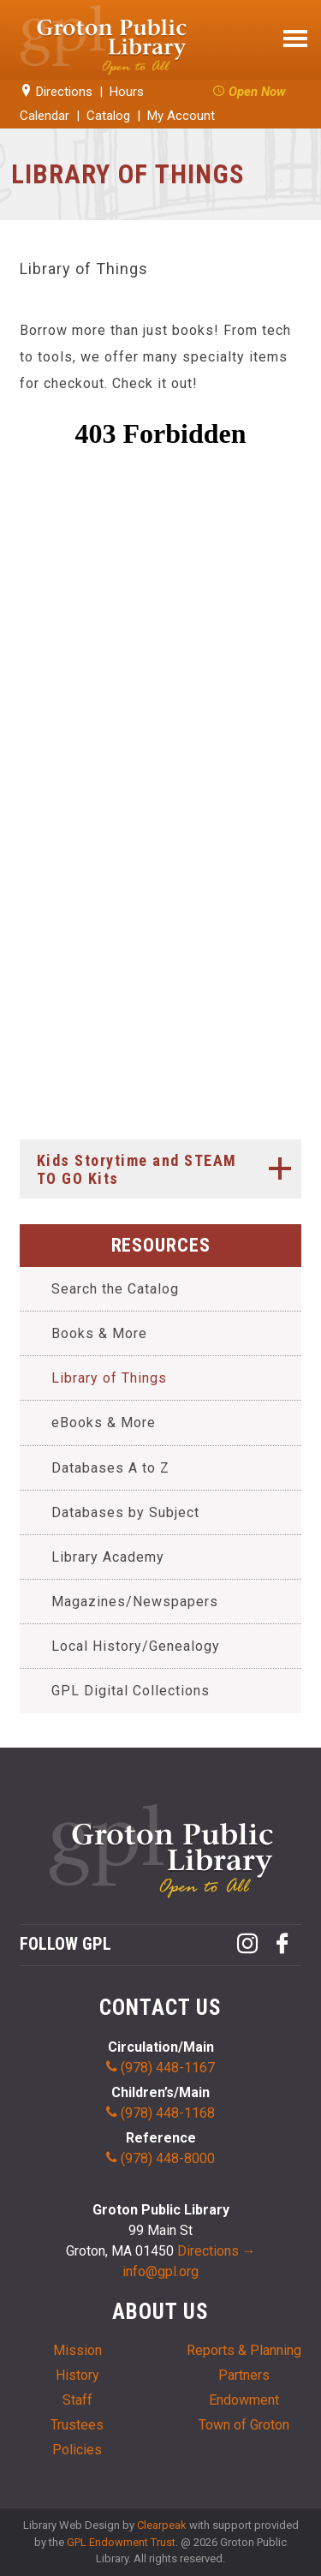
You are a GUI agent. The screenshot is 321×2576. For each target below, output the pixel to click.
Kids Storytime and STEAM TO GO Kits (169, 1168)
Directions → (216, 2251)
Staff (77, 2400)
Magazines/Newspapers (134, 1601)
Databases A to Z (110, 1468)
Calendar (44, 115)
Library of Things (109, 1378)
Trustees (77, 2425)
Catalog (108, 115)
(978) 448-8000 (160, 2158)
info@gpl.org (160, 2271)
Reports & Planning (244, 2350)
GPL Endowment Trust (121, 2542)
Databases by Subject (125, 1512)
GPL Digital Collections (130, 1690)
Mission (77, 2350)
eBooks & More (103, 1422)
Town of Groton (244, 2425)
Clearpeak (162, 2525)
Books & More (99, 1333)
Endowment (244, 2400)
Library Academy (107, 1557)
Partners (244, 2375)
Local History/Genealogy (135, 1646)
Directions (56, 91)
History (77, 2375)
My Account (181, 115)
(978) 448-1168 (160, 2113)
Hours (127, 91)
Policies (77, 2450)
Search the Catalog (115, 1289)
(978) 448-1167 (160, 2067)
